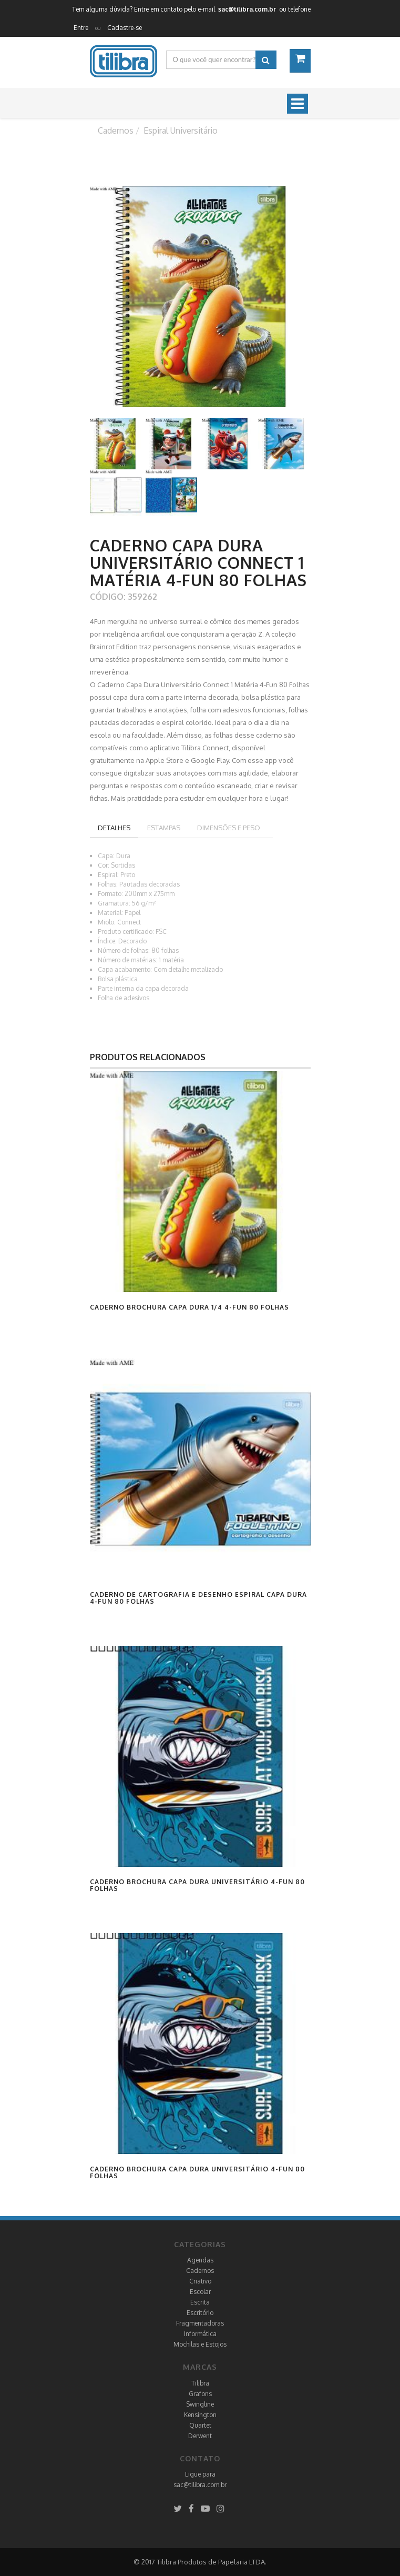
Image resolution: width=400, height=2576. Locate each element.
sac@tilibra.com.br (200, 2485)
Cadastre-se (124, 28)
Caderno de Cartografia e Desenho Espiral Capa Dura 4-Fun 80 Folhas (198, 1598)
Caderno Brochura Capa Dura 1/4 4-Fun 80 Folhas (189, 1307)
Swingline (200, 2404)
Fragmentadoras (200, 2323)
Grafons (200, 2394)
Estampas (163, 827)
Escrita (200, 2302)
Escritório (200, 2313)
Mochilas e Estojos (200, 2344)
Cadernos (200, 2271)
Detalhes (114, 827)
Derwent (200, 2436)
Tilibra (200, 2383)
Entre (81, 28)
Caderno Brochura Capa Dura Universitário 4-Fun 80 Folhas (197, 1885)
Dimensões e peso (228, 827)
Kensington (200, 2415)
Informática (200, 2334)
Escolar (200, 2292)
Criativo (200, 2281)
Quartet (200, 2425)
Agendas (200, 2260)
